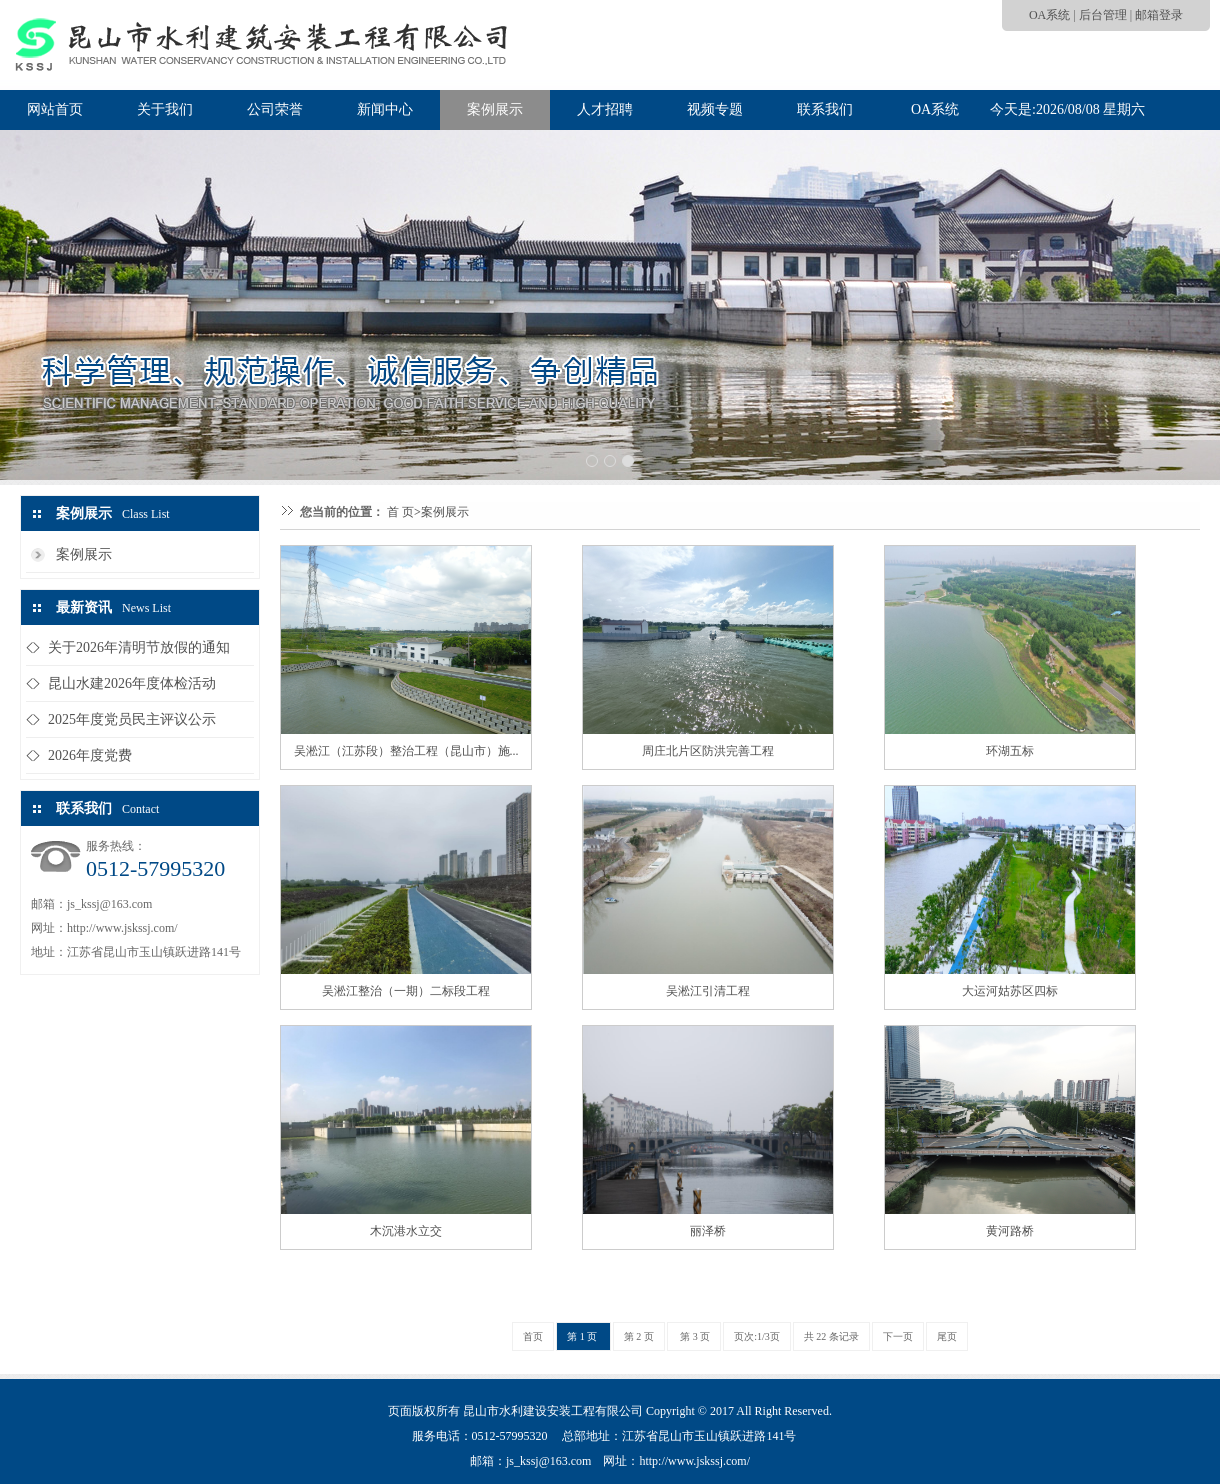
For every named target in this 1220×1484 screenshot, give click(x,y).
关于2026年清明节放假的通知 (139, 647)
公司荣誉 (275, 109)
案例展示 (495, 109)
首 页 (400, 512)
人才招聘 (605, 109)
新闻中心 (385, 109)
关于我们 (165, 109)
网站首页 (55, 109)
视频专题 (715, 109)
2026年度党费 (90, 755)
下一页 (898, 1336)
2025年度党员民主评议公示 (132, 719)
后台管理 (1103, 15)
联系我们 (825, 109)
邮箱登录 (1159, 15)
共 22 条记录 (831, 1336)
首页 (533, 1336)
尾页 (947, 1336)
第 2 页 (639, 1336)
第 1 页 (583, 1336)
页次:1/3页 (757, 1336)
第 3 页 (694, 1336)
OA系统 (1049, 15)
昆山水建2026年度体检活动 (132, 683)
